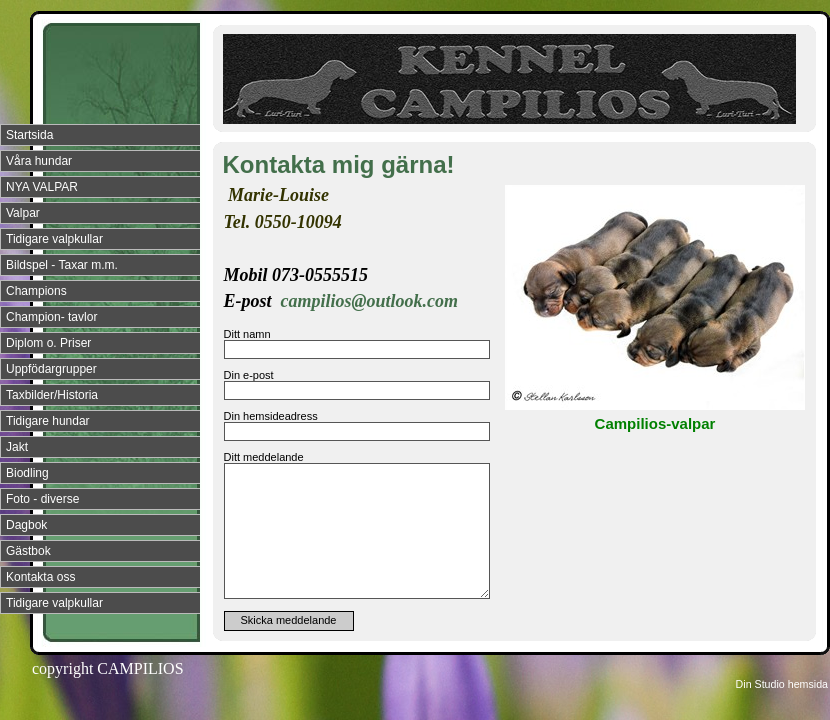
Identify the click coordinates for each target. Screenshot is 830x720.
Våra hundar (39, 161)
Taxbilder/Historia (52, 395)
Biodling (27, 473)
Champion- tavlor (51, 317)
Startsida (29, 135)
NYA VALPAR (42, 187)
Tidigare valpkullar (54, 239)
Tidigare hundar (48, 421)
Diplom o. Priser (48, 343)
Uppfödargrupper (51, 369)
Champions (36, 291)
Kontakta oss (40, 577)
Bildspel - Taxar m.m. (62, 265)
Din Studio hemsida (782, 684)
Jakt (17, 447)
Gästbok (28, 551)
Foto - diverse (42, 499)
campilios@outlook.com (369, 301)
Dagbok (26, 525)
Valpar (23, 213)
